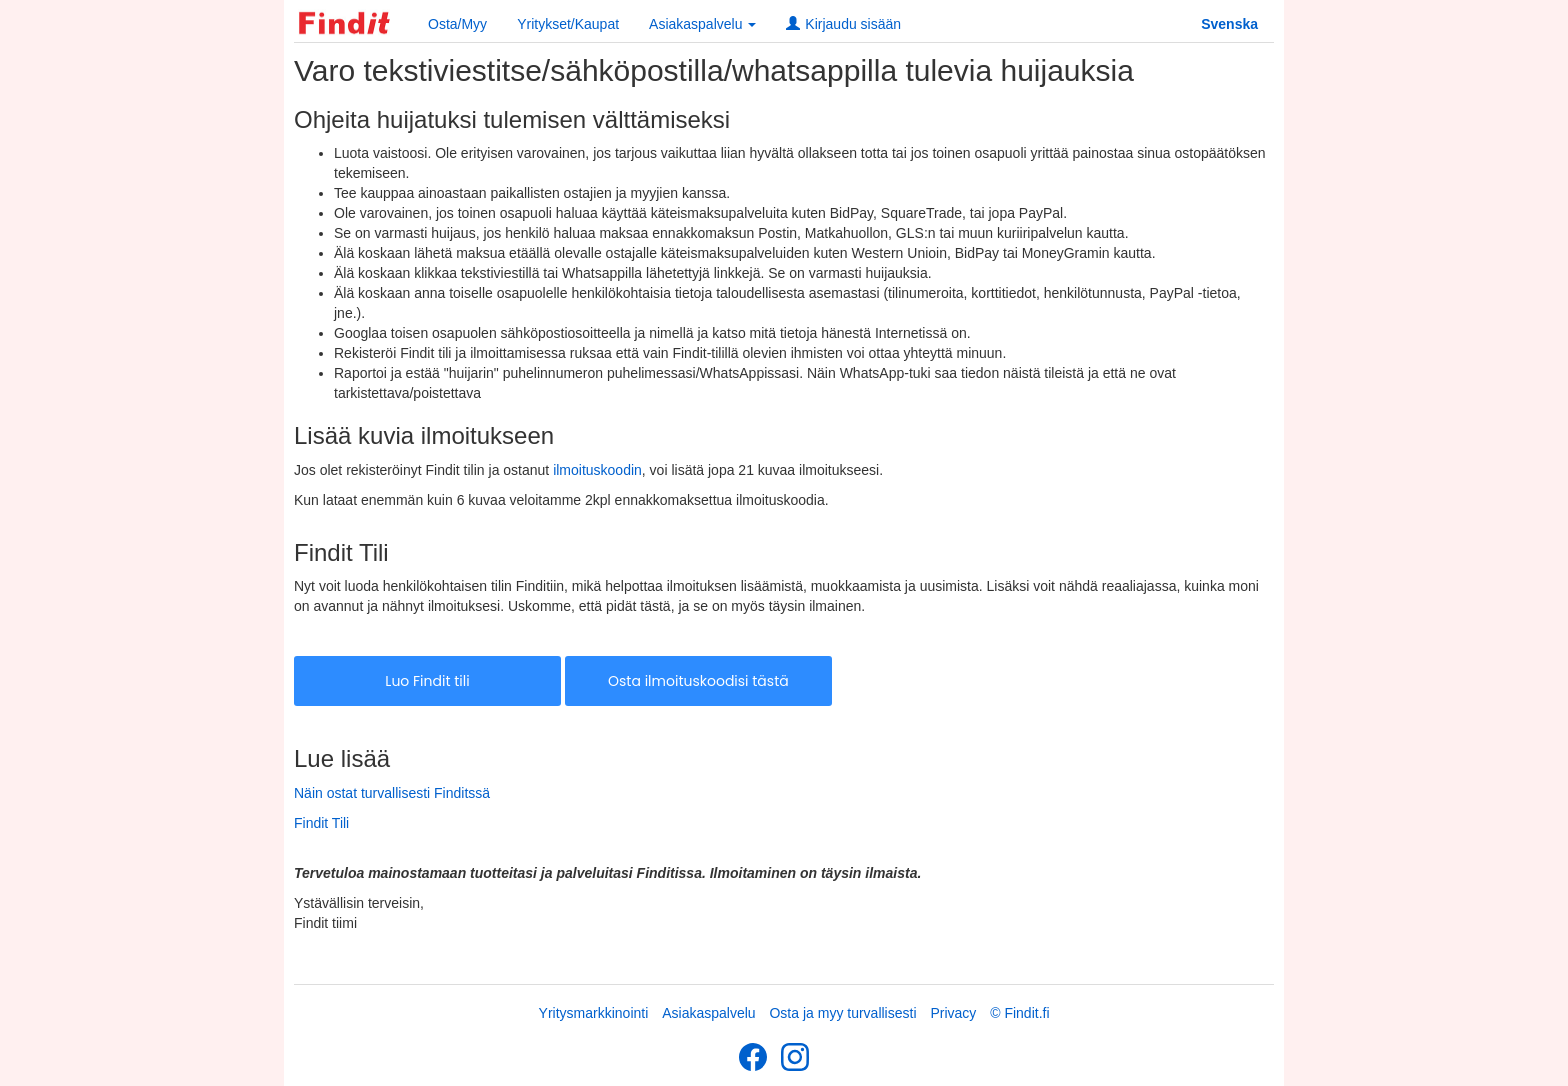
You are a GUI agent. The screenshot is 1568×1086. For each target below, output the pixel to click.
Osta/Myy (457, 24)
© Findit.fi (1019, 1013)
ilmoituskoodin (597, 470)
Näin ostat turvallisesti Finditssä (392, 793)
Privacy (953, 1013)
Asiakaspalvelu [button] (702, 24)
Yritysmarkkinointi (594, 1013)
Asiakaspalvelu (708, 1013)
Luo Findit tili (427, 681)
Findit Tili (321, 823)
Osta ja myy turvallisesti (842, 1013)
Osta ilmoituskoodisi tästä (698, 681)
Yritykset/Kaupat (568, 24)
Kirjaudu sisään (843, 24)
